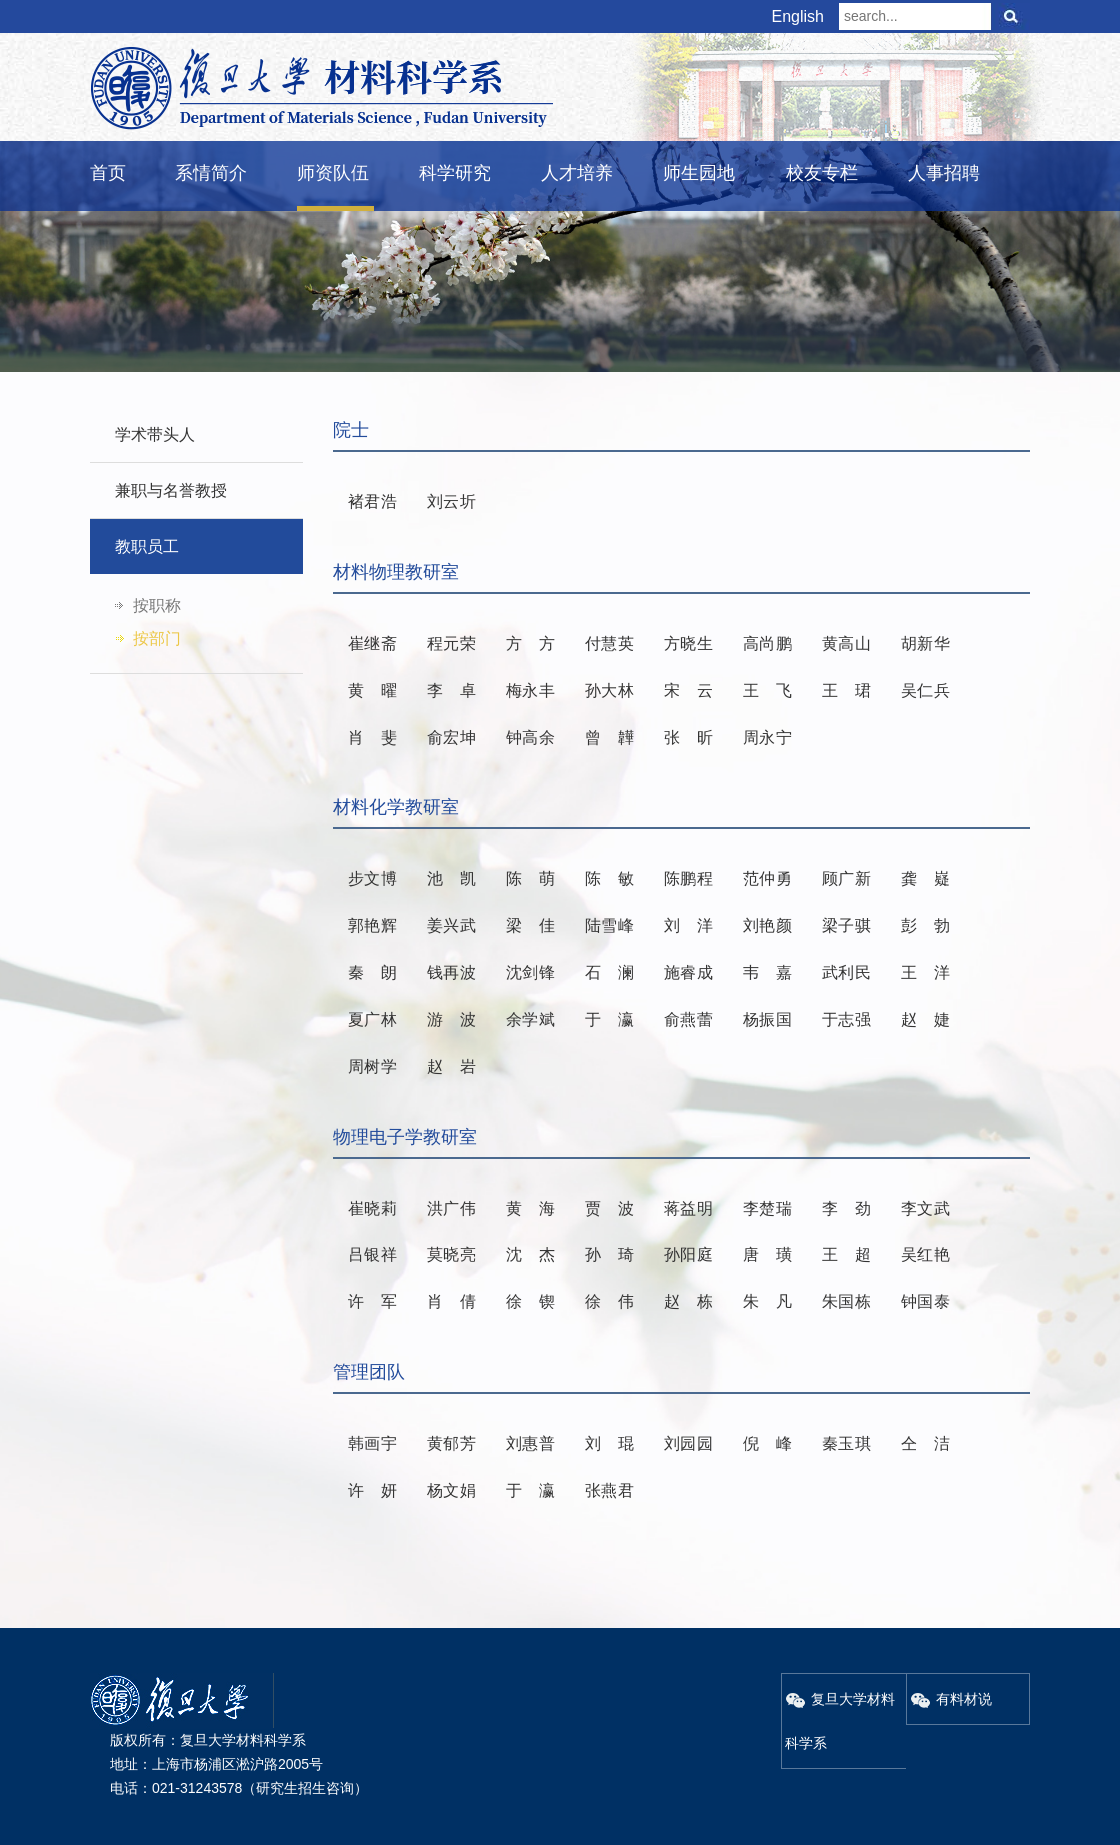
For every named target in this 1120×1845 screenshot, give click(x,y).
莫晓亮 (451, 1254)
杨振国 (767, 1019)
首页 (108, 173)
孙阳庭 (688, 1254)
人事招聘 (944, 173)
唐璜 (767, 1254)
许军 (372, 1301)
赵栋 (688, 1301)
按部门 (157, 638)
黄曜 (372, 690)
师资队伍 (333, 173)
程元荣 (451, 643)
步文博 (372, 878)
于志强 (846, 1019)
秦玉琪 (846, 1443)
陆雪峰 (609, 925)
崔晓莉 (372, 1208)
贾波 (609, 1208)
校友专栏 (822, 173)
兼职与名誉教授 (171, 490)
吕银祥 (372, 1254)
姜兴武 (451, 925)
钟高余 (530, 737)
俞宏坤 (451, 737)
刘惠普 (530, 1443)
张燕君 (609, 1490)
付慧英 (609, 643)
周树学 (372, 1066)
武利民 (846, 972)
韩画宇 (372, 1443)
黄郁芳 (451, 1443)
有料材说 (951, 1699)
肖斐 (372, 737)
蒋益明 (688, 1208)
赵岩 (451, 1066)
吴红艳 (925, 1254)
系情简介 (211, 173)
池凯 (451, 878)
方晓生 (688, 643)
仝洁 (925, 1443)
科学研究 (455, 173)
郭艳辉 (372, 925)
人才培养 (577, 173)
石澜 (609, 972)
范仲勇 (767, 878)
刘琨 (609, 1443)
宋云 (688, 690)
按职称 (157, 605)
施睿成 (688, 972)
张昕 (688, 737)
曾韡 (609, 737)
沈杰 (530, 1254)
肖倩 (451, 1301)
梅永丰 (530, 690)
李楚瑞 (767, 1208)
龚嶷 (925, 878)
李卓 (451, 690)
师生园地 (699, 173)
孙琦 (609, 1254)
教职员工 (147, 546)
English (798, 16)
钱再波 (451, 972)
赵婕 (925, 1019)
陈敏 (609, 878)
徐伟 (609, 1301)
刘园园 (688, 1443)
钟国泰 (925, 1301)
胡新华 (925, 643)
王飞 (767, 690)
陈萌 (530, 878)
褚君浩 (372, 501)
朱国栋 (846, 1301)
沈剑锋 (530, 972)
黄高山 (846, 643)
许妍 (372, 1490)
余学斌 (530, 1019)
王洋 (925, 972)
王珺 (846, 690)
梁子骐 (846, 925)
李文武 (925, 1208)
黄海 (530, 1208)
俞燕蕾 (688, 1019)
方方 (530, 643)
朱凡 (767, 1301)
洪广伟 (451, 1208)
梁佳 (530, 925)
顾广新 (846, 878)
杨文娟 (451, 1490)
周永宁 (767, 737)
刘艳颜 (767, 925)
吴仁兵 (925, 690)
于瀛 (609, 1019)
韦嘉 (767, 972)
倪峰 (767, 1443)
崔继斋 (372, 643)
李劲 (846, 1208)
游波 (451, 1019)
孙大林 (609, 690)
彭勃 (925, 925)
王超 (846, 1254)
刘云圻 (451, 501)
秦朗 (372, 972)
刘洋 (688, 925)
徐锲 (530, 1301)
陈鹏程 (688, 878)
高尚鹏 (767, 643)
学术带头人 (155, 434)
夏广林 (372, 1019)
